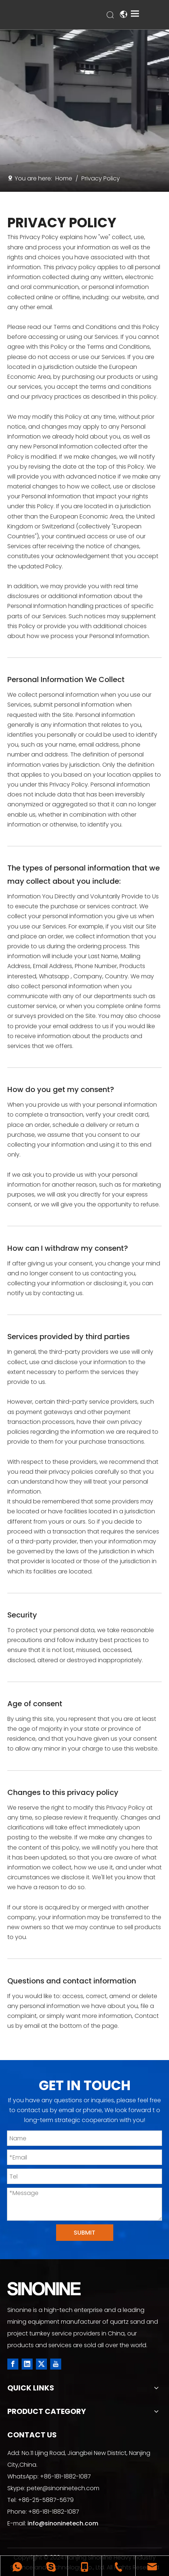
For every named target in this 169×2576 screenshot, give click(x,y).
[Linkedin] (27, 2364)
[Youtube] (55, 2364)
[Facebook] (12, 2364)
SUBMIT (84, 2232)
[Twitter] (41, 2364)
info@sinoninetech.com (62, 2523)
